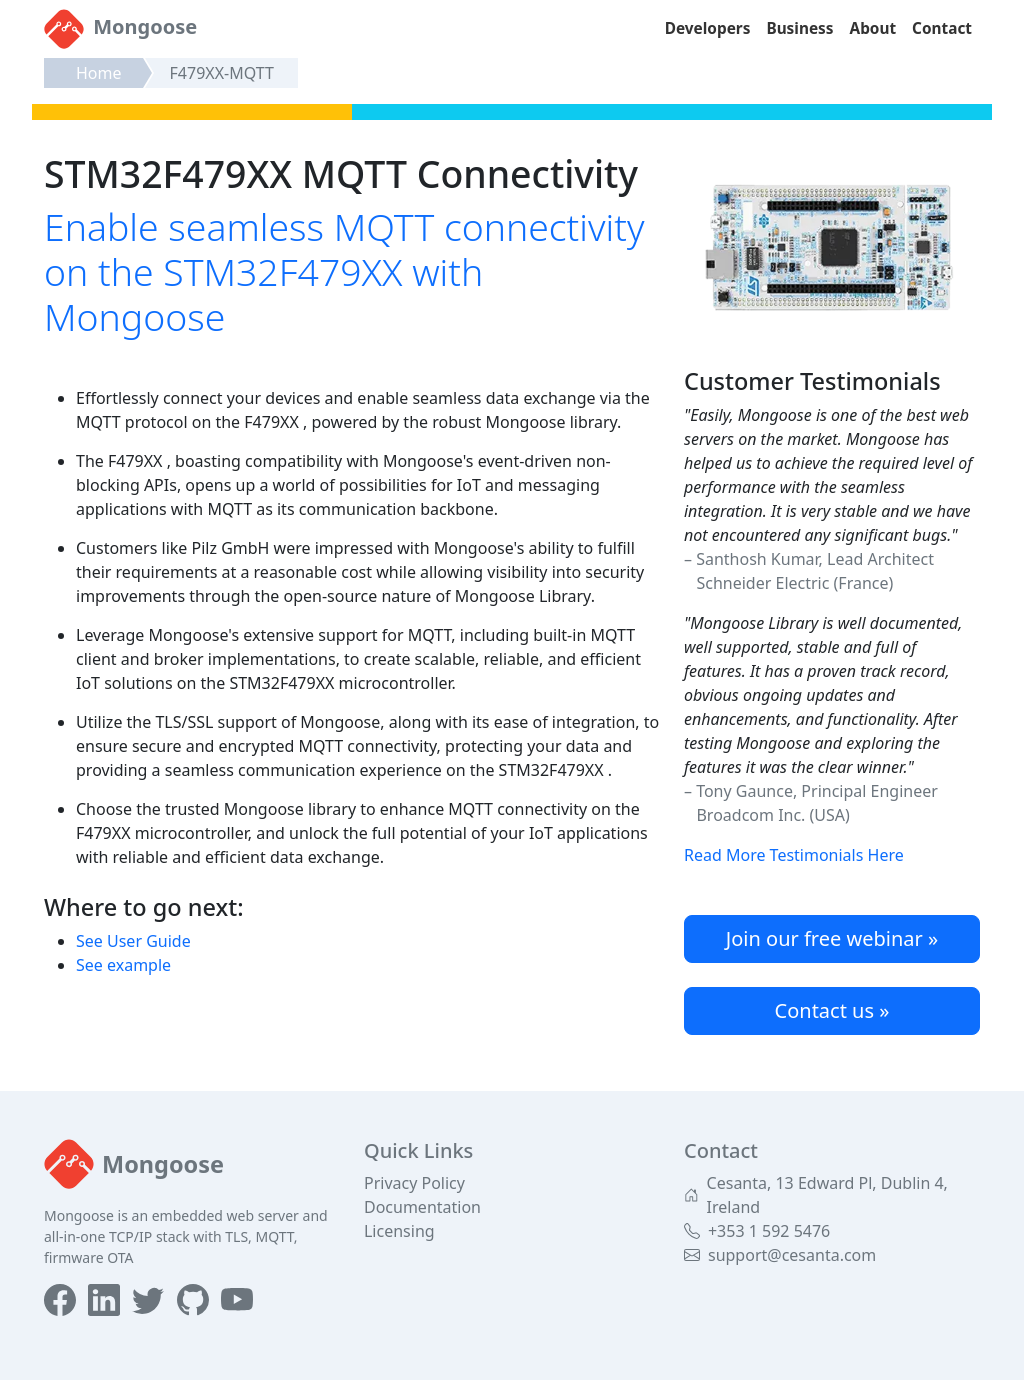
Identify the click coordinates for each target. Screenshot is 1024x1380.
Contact (942, 28)
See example (123, 965)
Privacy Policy (414, 1183)
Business (799, 28)
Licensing (399, 1231)
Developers (708, 28)
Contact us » (832, 1010)
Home (99, 73)
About (873, 28)
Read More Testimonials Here (794, 855)
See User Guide (133, 941)
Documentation (422, 1207)
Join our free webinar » (832, 938)
